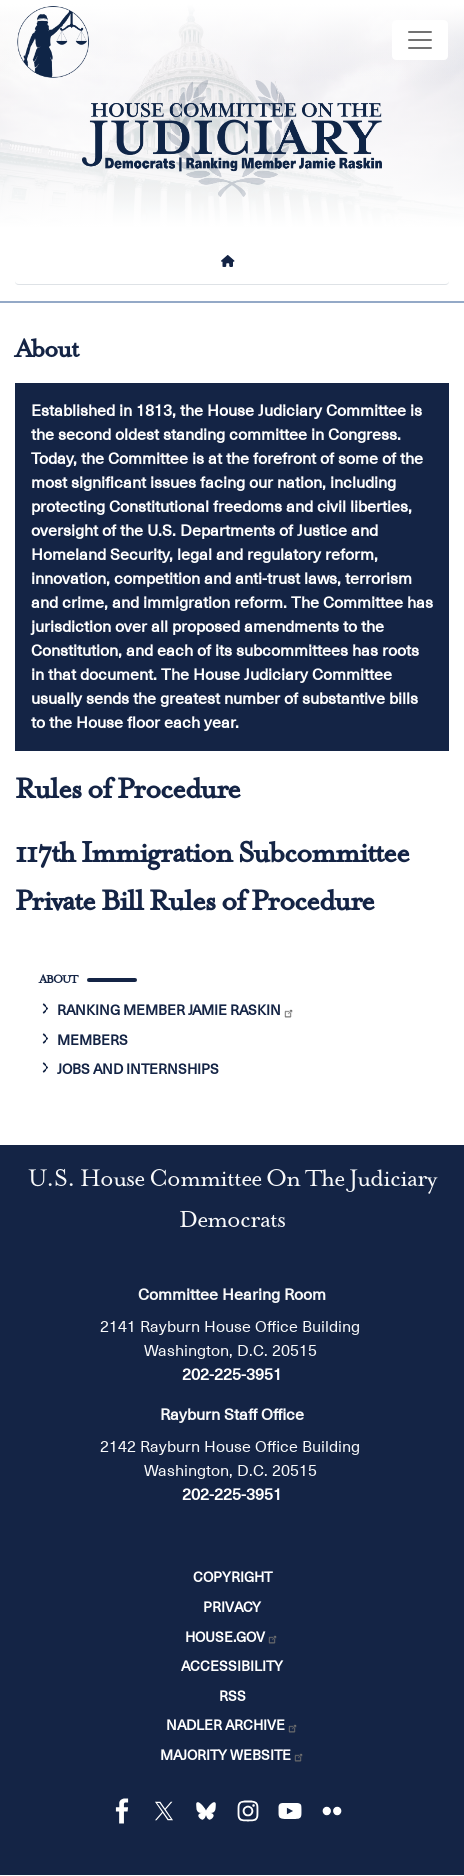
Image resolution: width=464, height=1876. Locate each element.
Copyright (232, 1577)
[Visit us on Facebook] (127, 1811)
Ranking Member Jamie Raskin (176, 1010)
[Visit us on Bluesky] (211, 1811)
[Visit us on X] (169, 1811)
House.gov (232, 1637)
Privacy (232, 1607)
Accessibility (232, 1666)
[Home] (232, 261)
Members (92, 1040)
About (58, 980)
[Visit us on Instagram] (253, 1811)
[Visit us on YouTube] (295, 1811)
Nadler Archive (232, 1725)
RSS (232, 1696)
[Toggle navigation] (420, 40)
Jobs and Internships (138, 1069)
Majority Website (232, 1755)
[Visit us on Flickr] (337, 1811)
